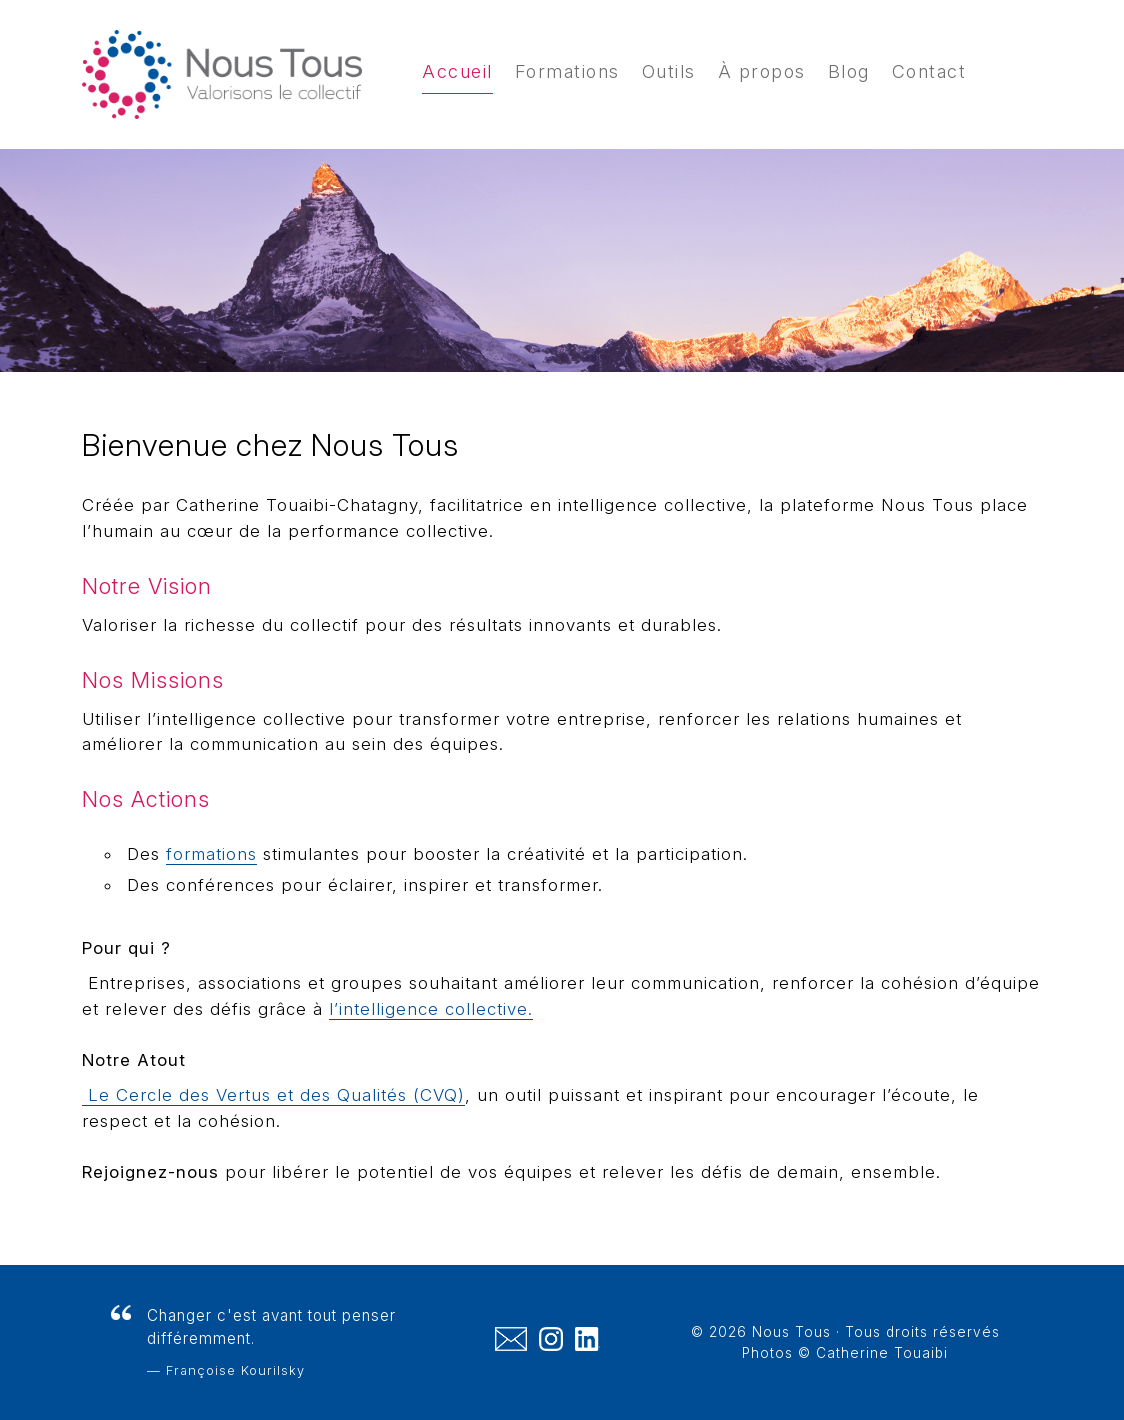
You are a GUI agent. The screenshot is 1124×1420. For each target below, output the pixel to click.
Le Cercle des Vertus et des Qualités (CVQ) (273, 1095)
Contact (929, 71)
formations (211, 854)
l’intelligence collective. (431, 1009)
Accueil (457, 71)
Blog (849, 71)
